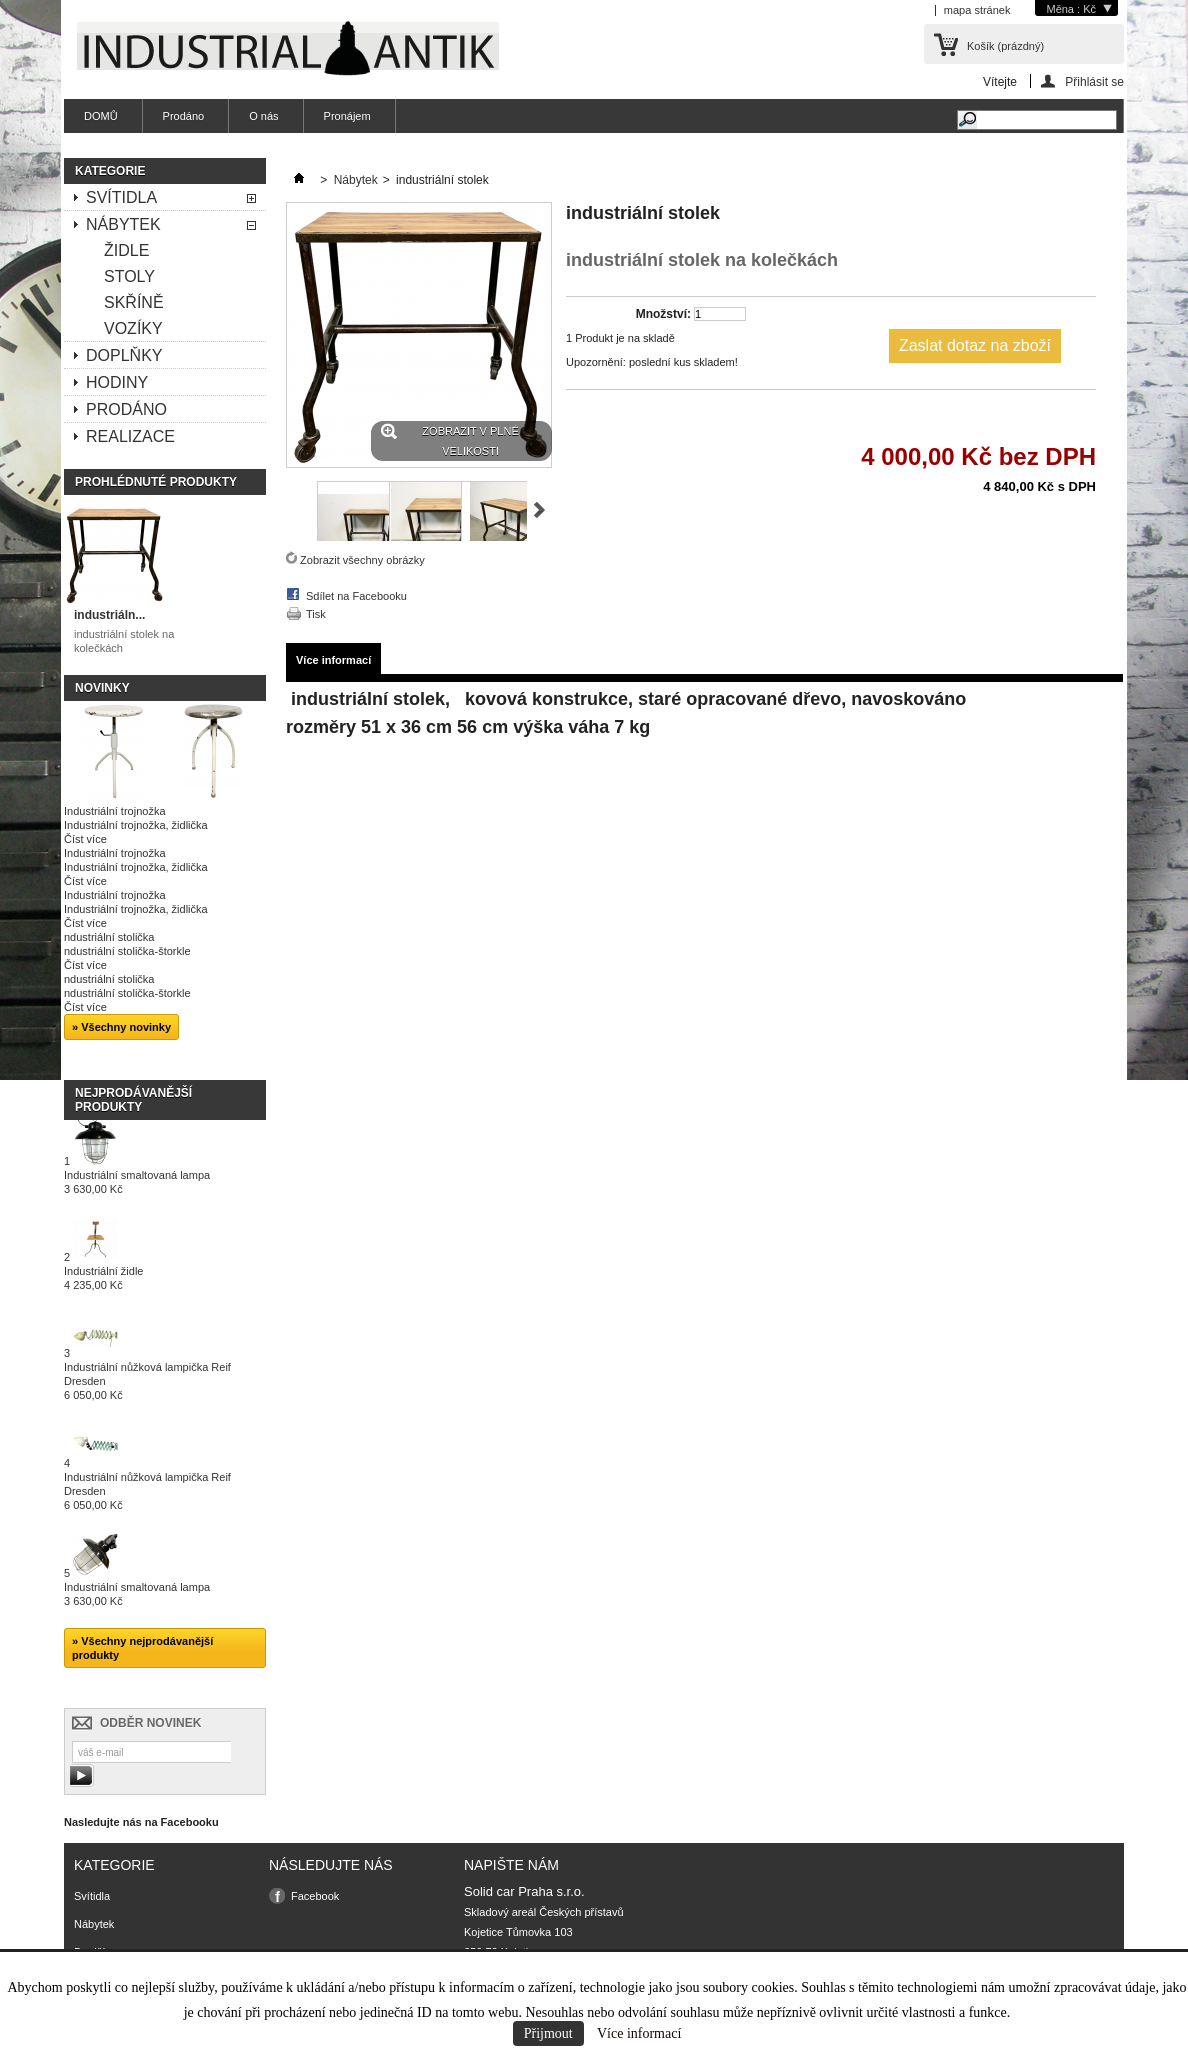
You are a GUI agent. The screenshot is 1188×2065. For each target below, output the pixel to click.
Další (539, 510)
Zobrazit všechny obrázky (362, 560)
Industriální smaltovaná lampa (137, 1182)
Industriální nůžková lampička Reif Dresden (147, 1381)
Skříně (134, 302)
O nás (263, 116)
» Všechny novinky (121, 1027)
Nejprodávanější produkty (133, 1100)
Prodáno (184, 116)
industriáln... (109, 615)
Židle (126, 250)
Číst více (85, 839)
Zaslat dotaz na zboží (975, 345)
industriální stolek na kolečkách (124, 641)
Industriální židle (104, 1278)
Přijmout (548, 2033)
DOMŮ (101, 116)
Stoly (129, 276)
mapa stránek (977, 10)
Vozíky (133, 328)
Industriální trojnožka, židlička (136, 825)
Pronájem (347, 116)
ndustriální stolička (109, 937)
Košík (1005, 46)
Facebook (315, 1896)
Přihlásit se (1094, 81)
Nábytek (123, 224)
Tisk (316, 614)
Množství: (663, 314)
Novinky (102, 688)
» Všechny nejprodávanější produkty (142, 1648)
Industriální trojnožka (115, 811)
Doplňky (124, 355)
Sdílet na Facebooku (356, 596)
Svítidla (121, 197)
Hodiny (117, 382)
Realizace (130, 436)
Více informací (639, 2033)
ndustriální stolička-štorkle (127, 951)
